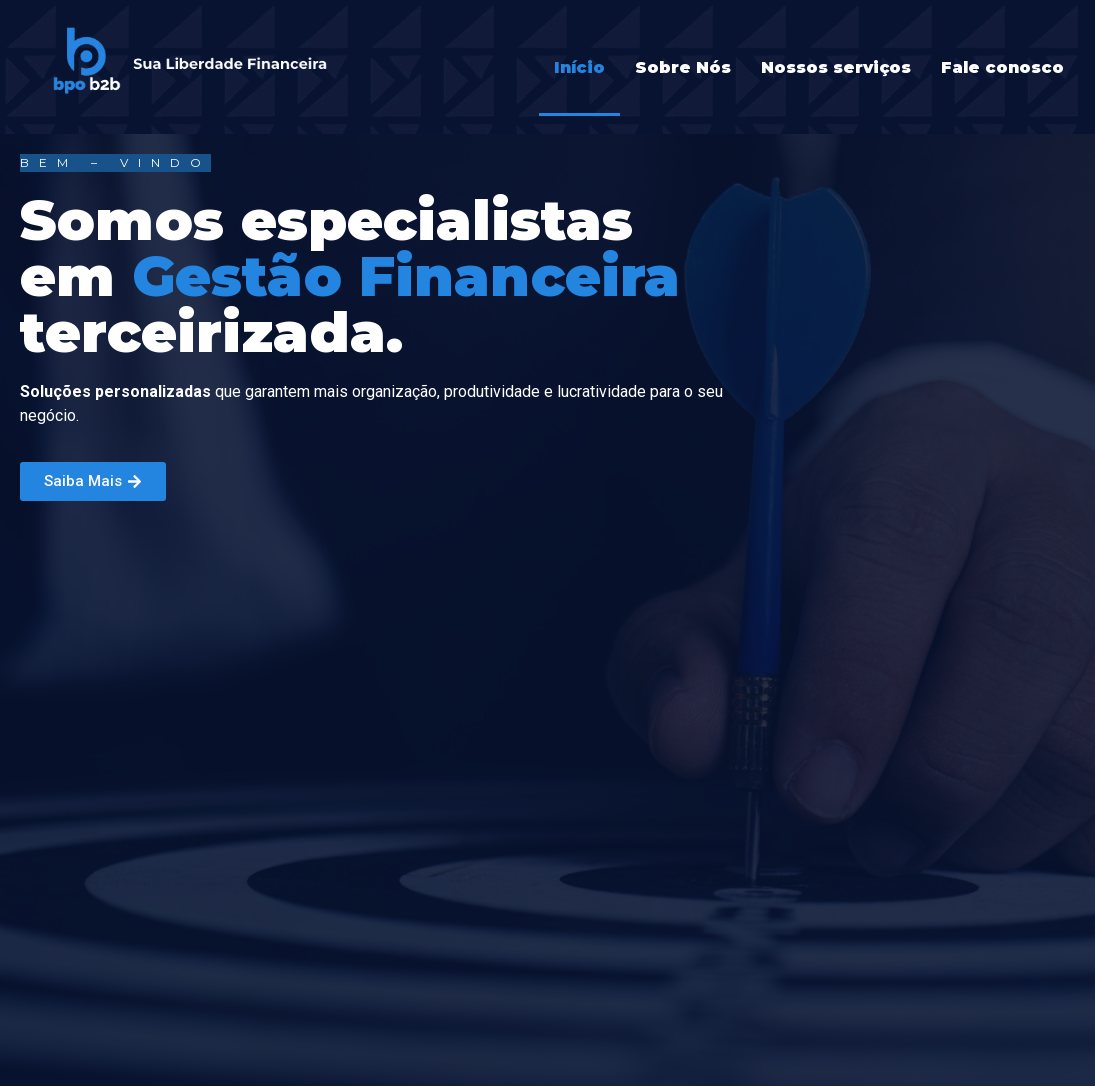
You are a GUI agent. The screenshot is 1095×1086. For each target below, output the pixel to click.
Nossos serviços (836, 67)
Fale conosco (1002, 67)
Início (579, 67)
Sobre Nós (683, 67)
